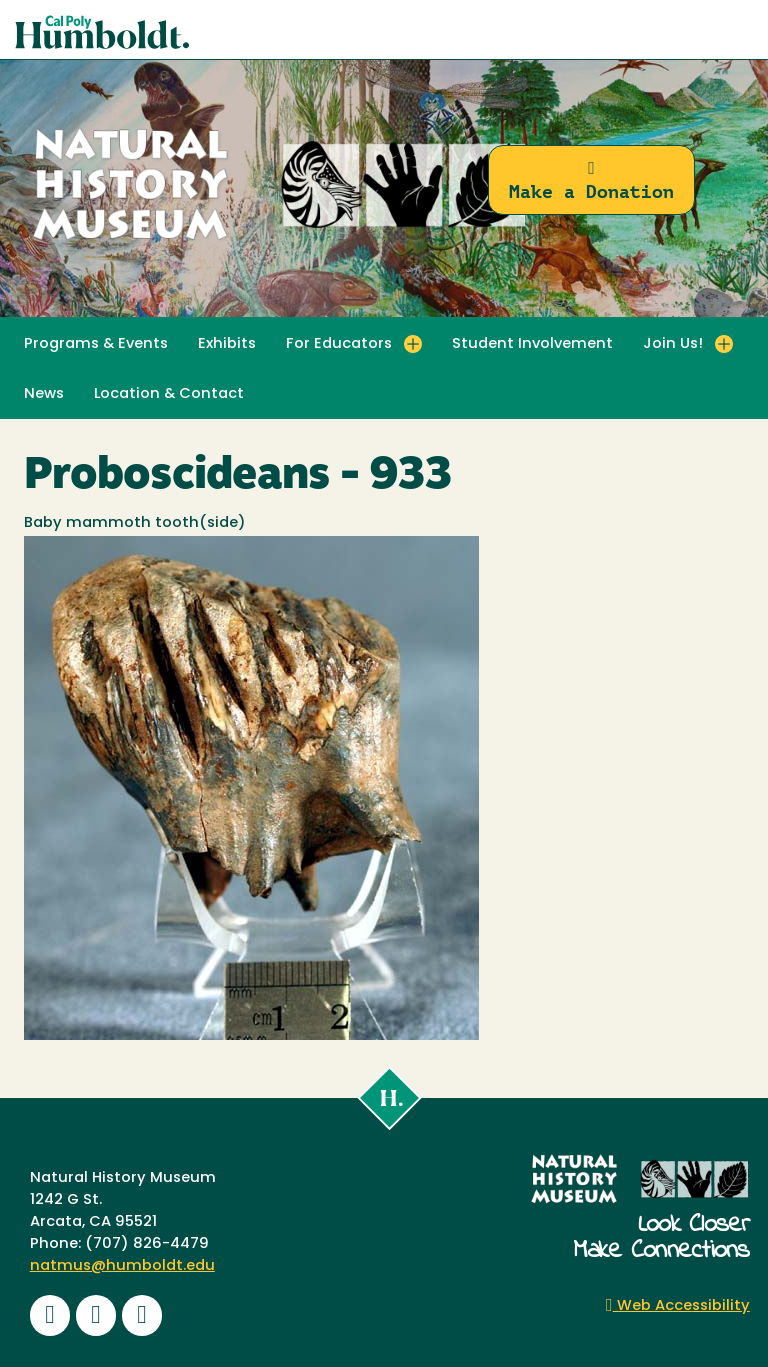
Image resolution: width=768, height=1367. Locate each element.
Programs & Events (96, 344)
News (44, 394)
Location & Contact (169, 394)
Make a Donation (591, 180)
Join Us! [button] (673, 344)
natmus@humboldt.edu (122, 1266)
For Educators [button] (339, 344)
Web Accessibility (678, 1306)
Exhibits (227, 344)
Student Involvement (532, 344)
